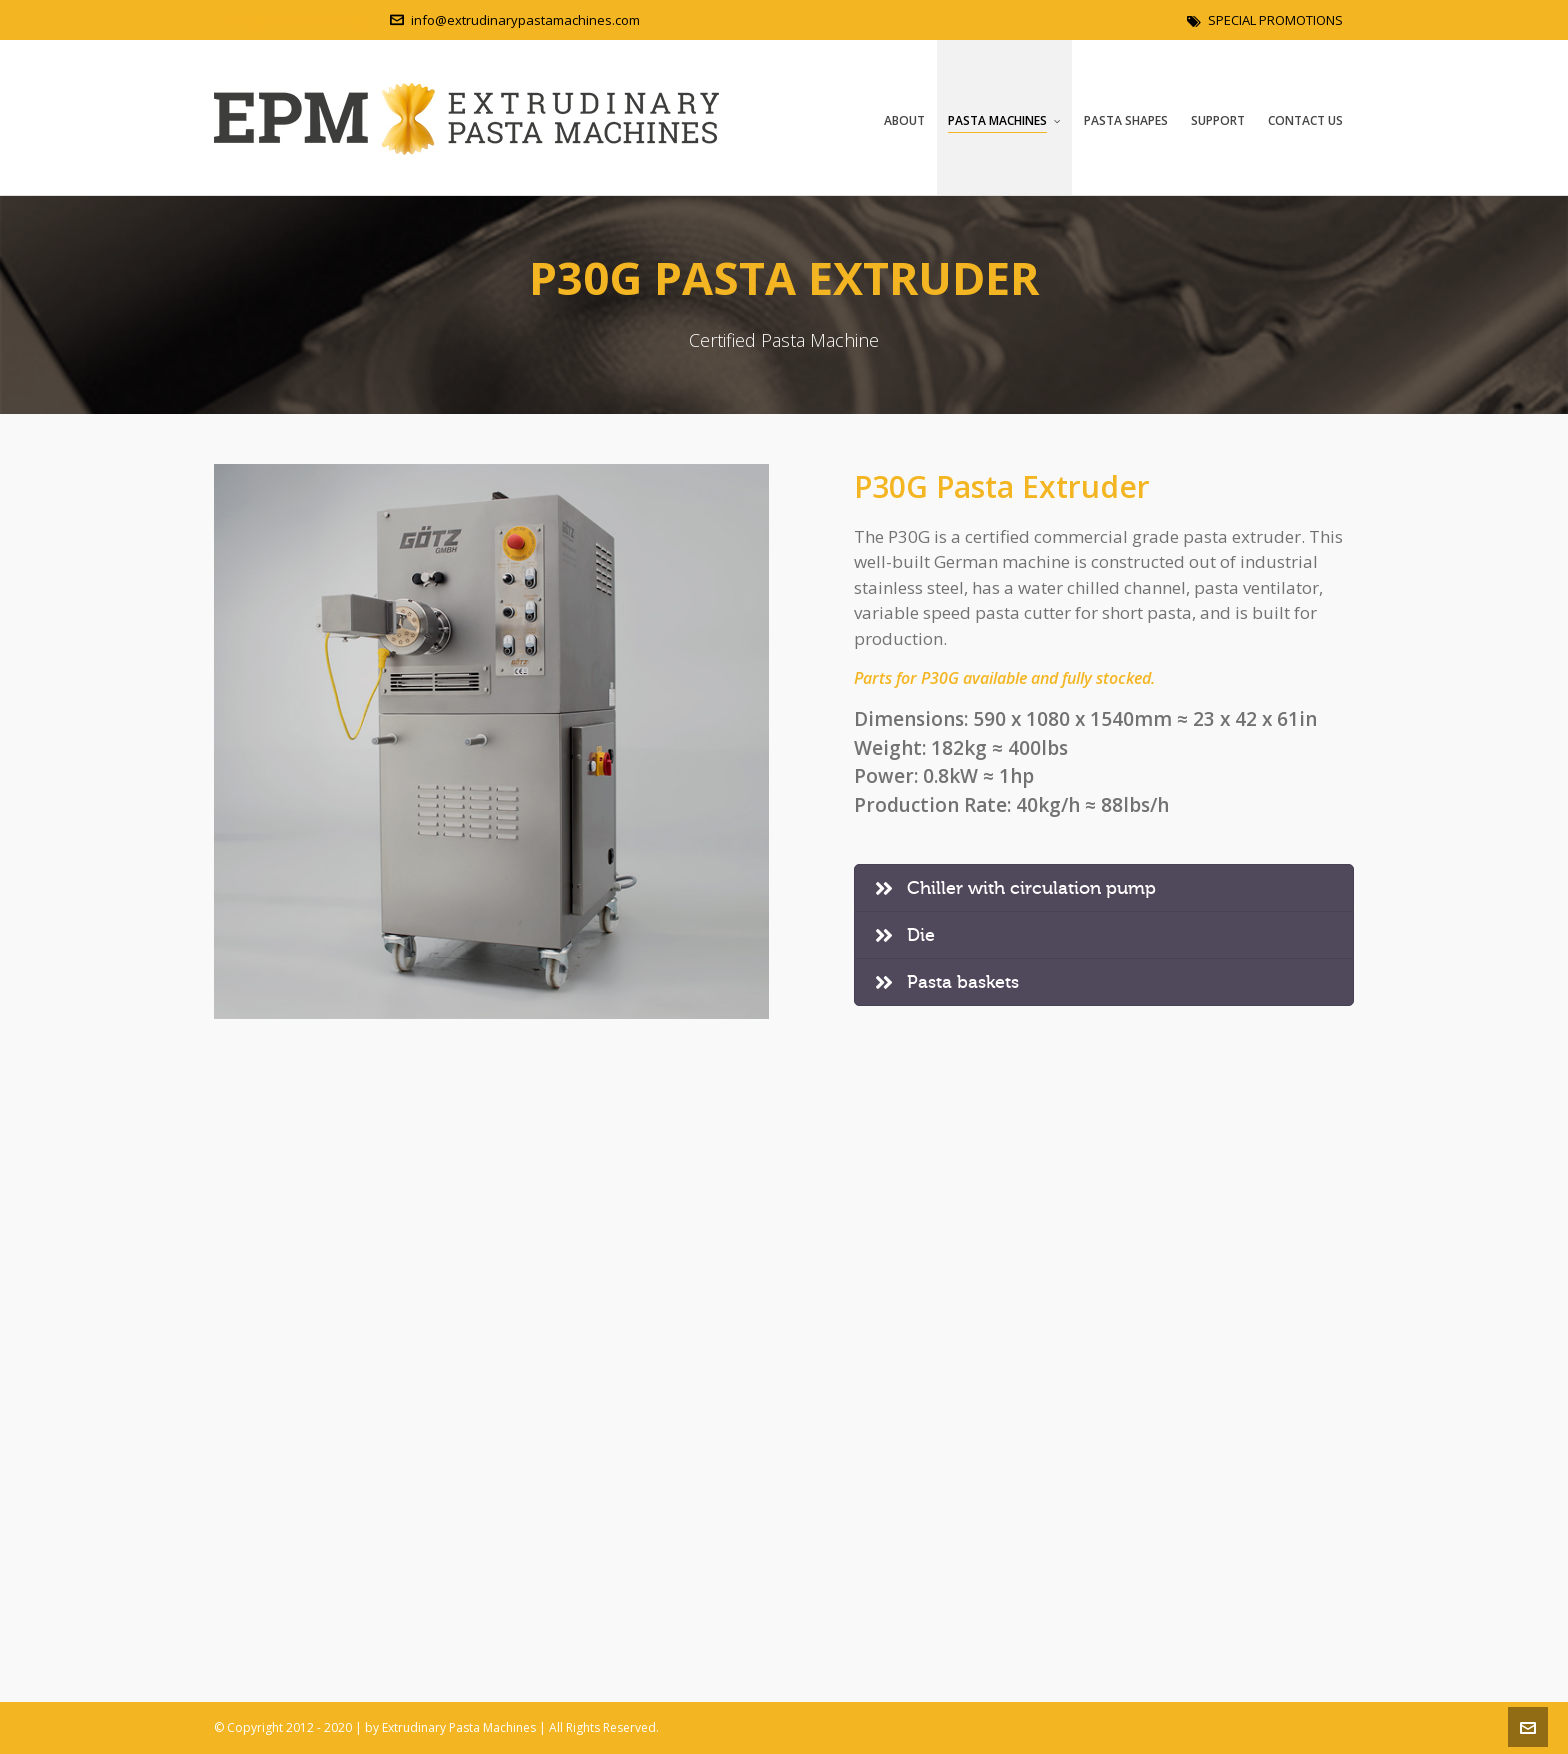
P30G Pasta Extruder (1002, 486)
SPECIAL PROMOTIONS (1265, 20)
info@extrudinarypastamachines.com (515, 20)
